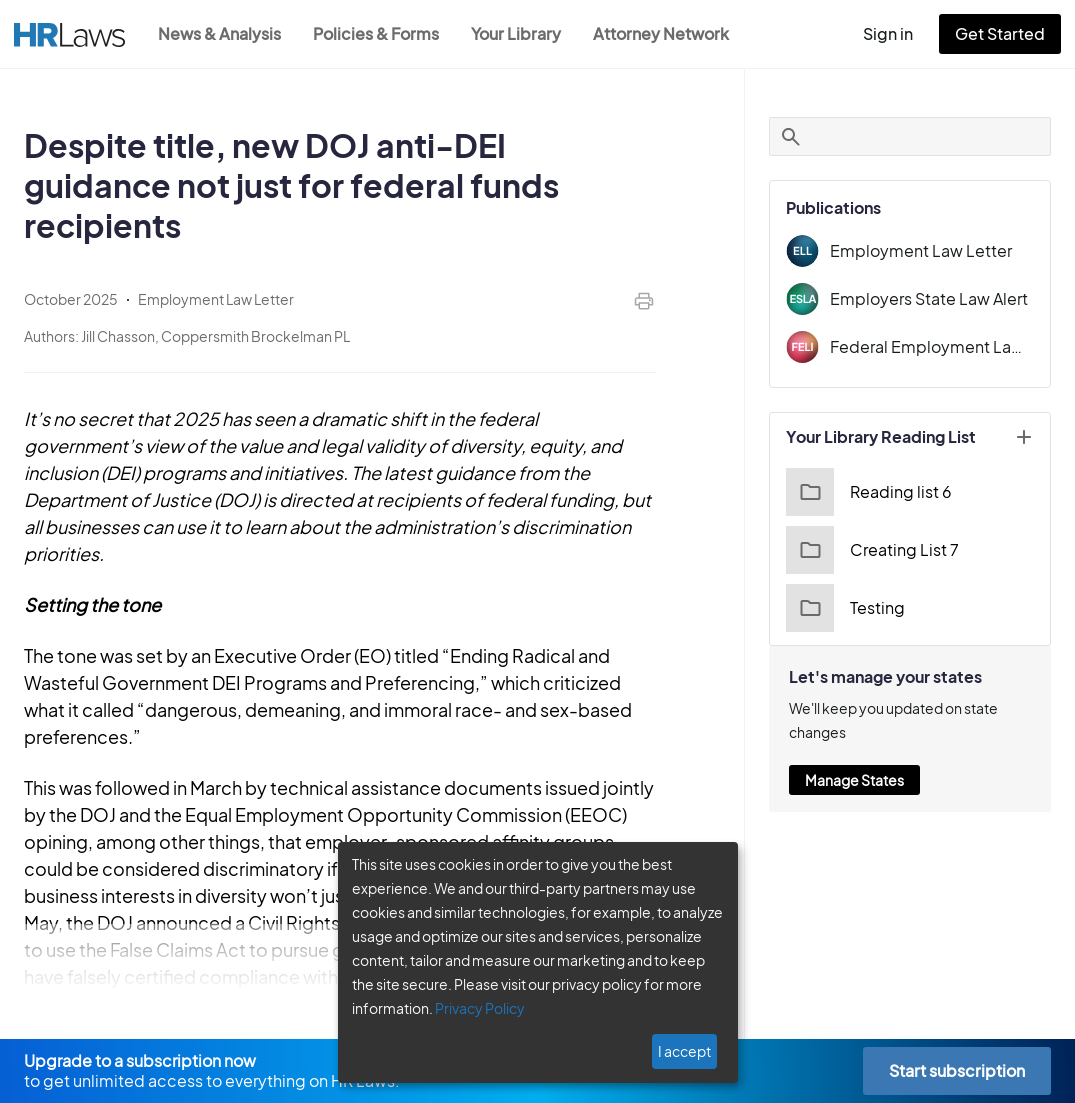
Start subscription (956, 1070)
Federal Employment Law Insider (939, 346)
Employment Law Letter (928, 250)
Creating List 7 (883, 550)
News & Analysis (221, 33)
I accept (686, 1051)
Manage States (868, 780)
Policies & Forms (382, 33)
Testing (857, 608)
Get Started (1004, 33)
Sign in (896, 33)
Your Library (526, 33)
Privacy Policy (472, 1008)
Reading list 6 (880, 492)
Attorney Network (671, 33)
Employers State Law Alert (938, 298)
